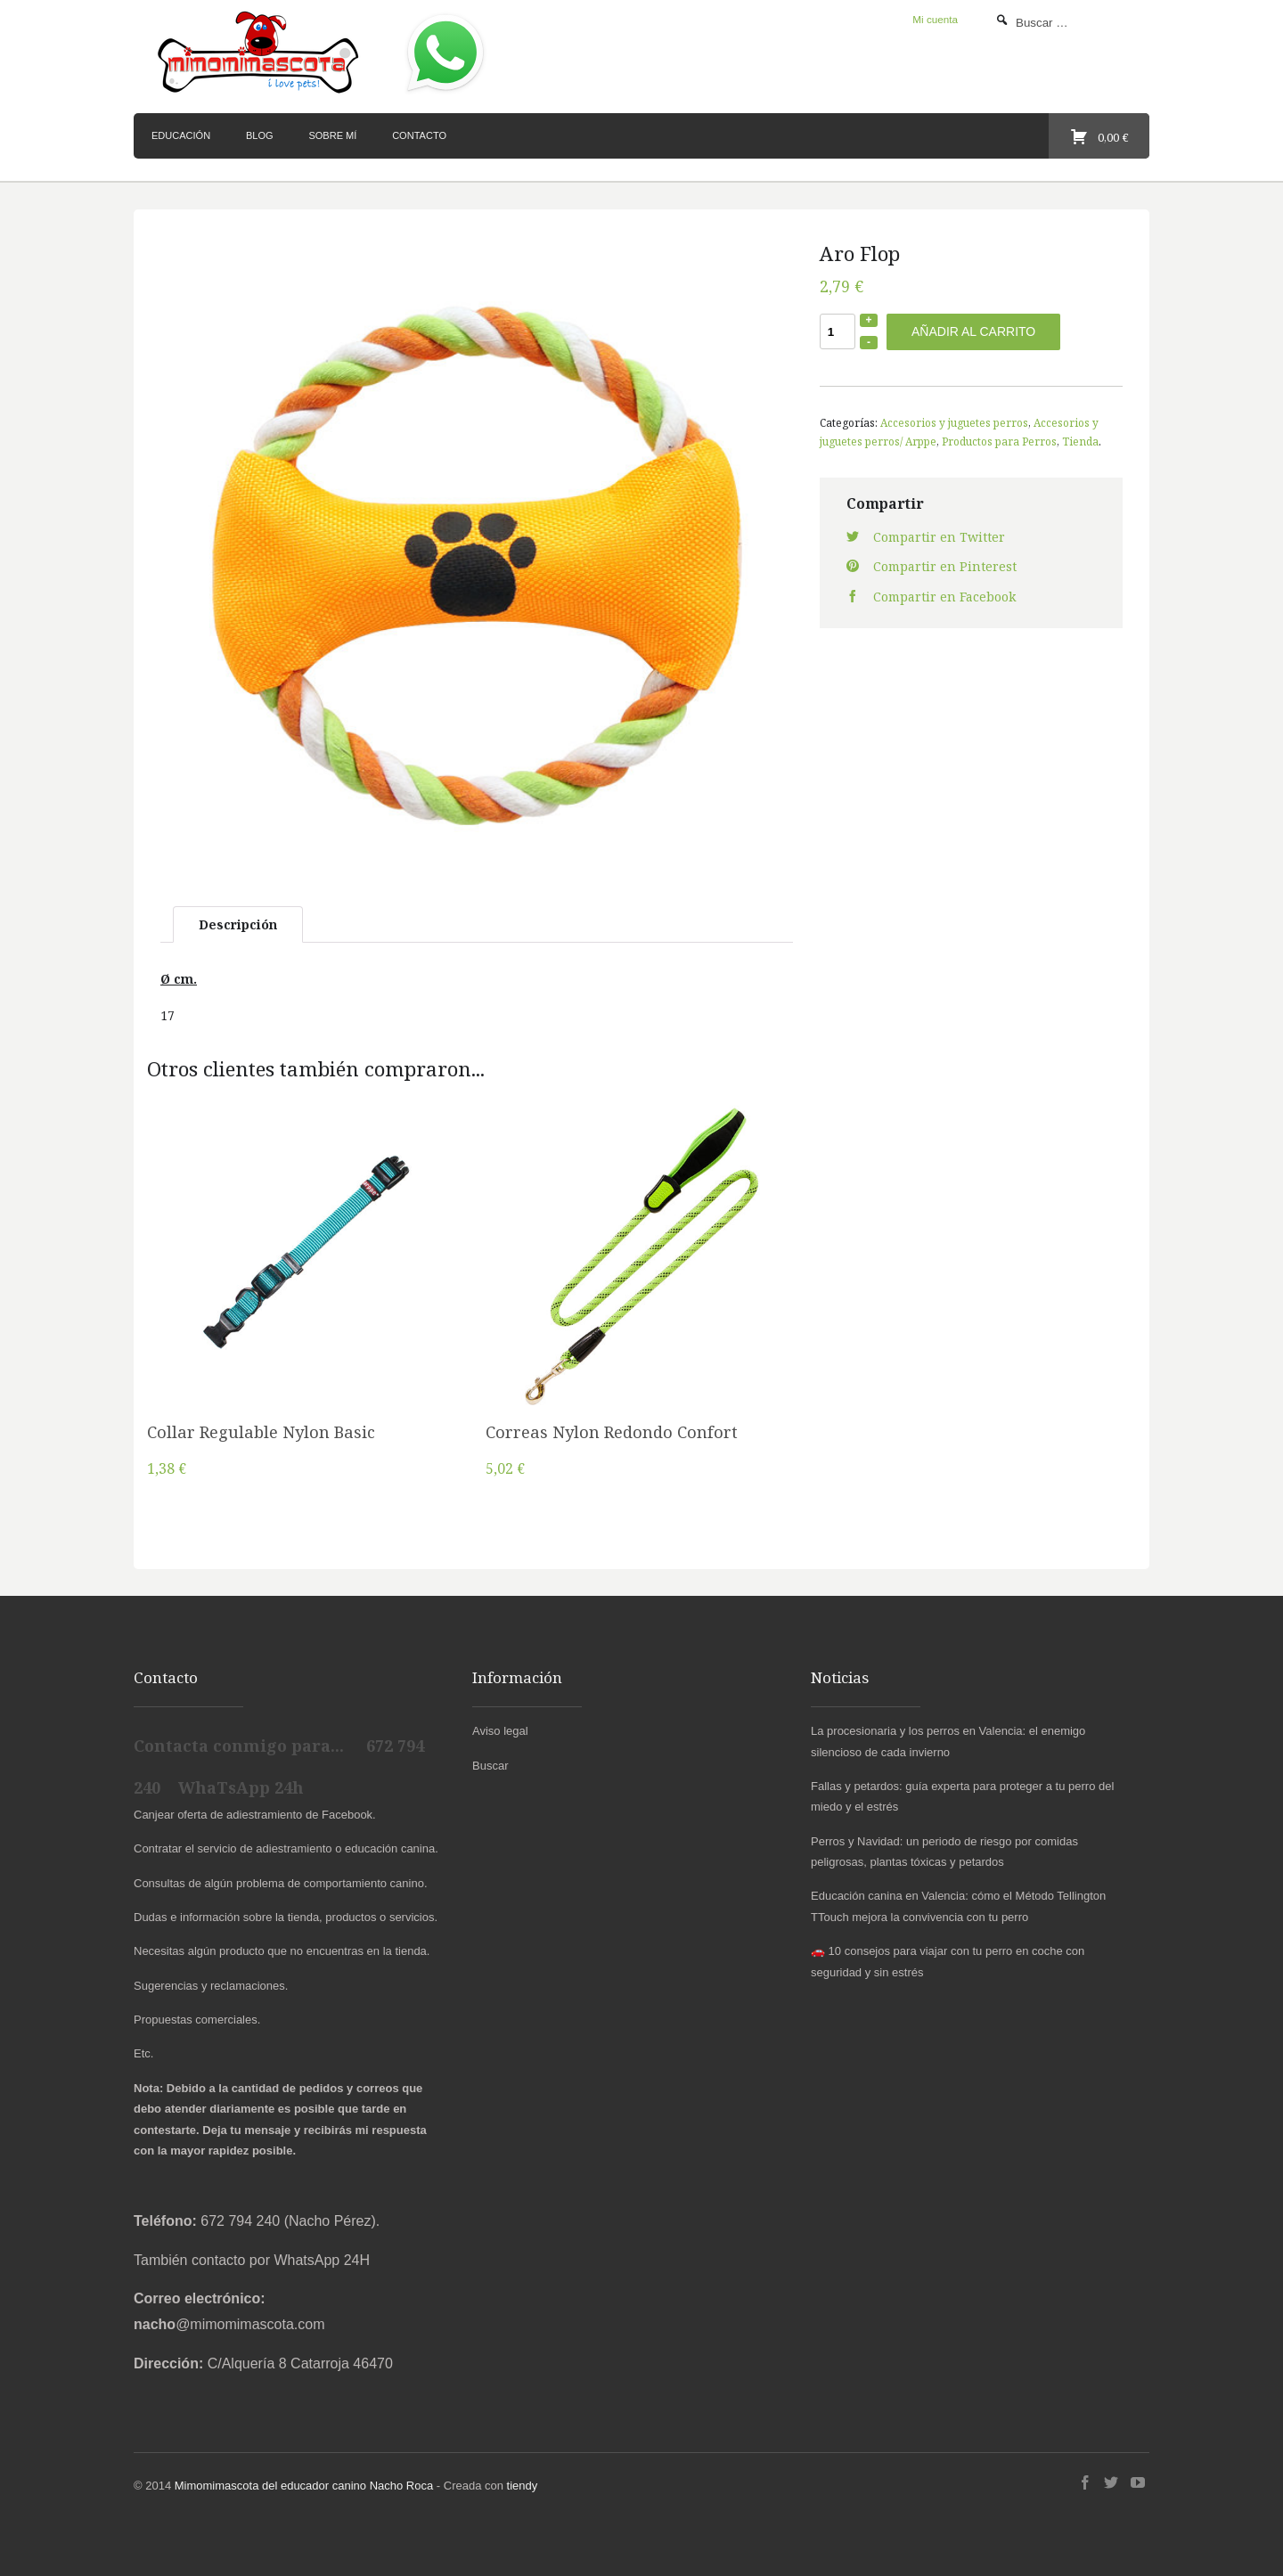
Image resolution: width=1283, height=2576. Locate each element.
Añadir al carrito (973, 331)
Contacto (419, 135)
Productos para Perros (999, 441)
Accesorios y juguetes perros (954, 422)
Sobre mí (332, 135)
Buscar (490, 1765)
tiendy (522, 2485)
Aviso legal (500, 1731)
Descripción (238, 924)
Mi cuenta (935, 19)
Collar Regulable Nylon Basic (261, 1432)
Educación (180, 135)
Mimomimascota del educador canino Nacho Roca (304, 2485)
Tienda (1080, 441)
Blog (260, 135)
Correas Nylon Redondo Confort (612, 1432)
